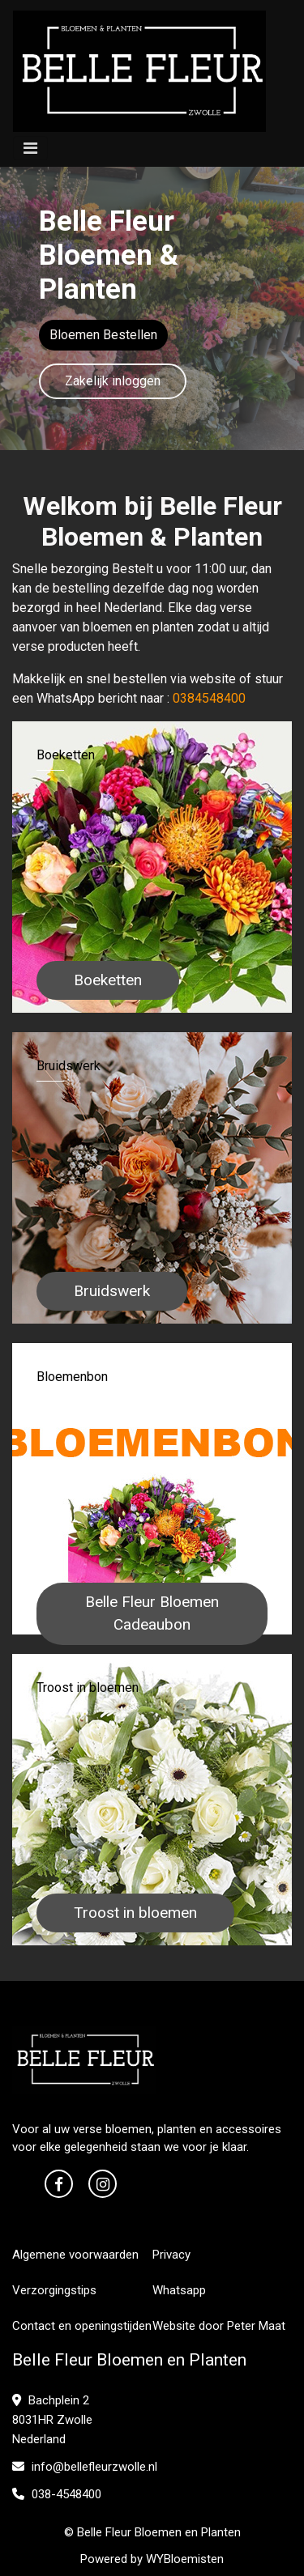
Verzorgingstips (54, 2290)
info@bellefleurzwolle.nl (84, 2466)
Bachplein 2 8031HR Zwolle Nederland (52, 2419)
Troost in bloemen (135, 1912)
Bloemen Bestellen (103, 334)
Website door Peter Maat (218, 2326)
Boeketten (108, 980)
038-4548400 (56, 2494)
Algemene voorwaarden (75, 2254)
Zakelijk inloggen (113, 381)
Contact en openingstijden (82, 2326)
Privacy (171, 2254)
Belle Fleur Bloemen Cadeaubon (152, 1613)
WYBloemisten (185, 2559)
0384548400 (209, 698)
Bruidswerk (112, 1291)
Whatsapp (179, 2290)
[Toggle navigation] (30, 148)
